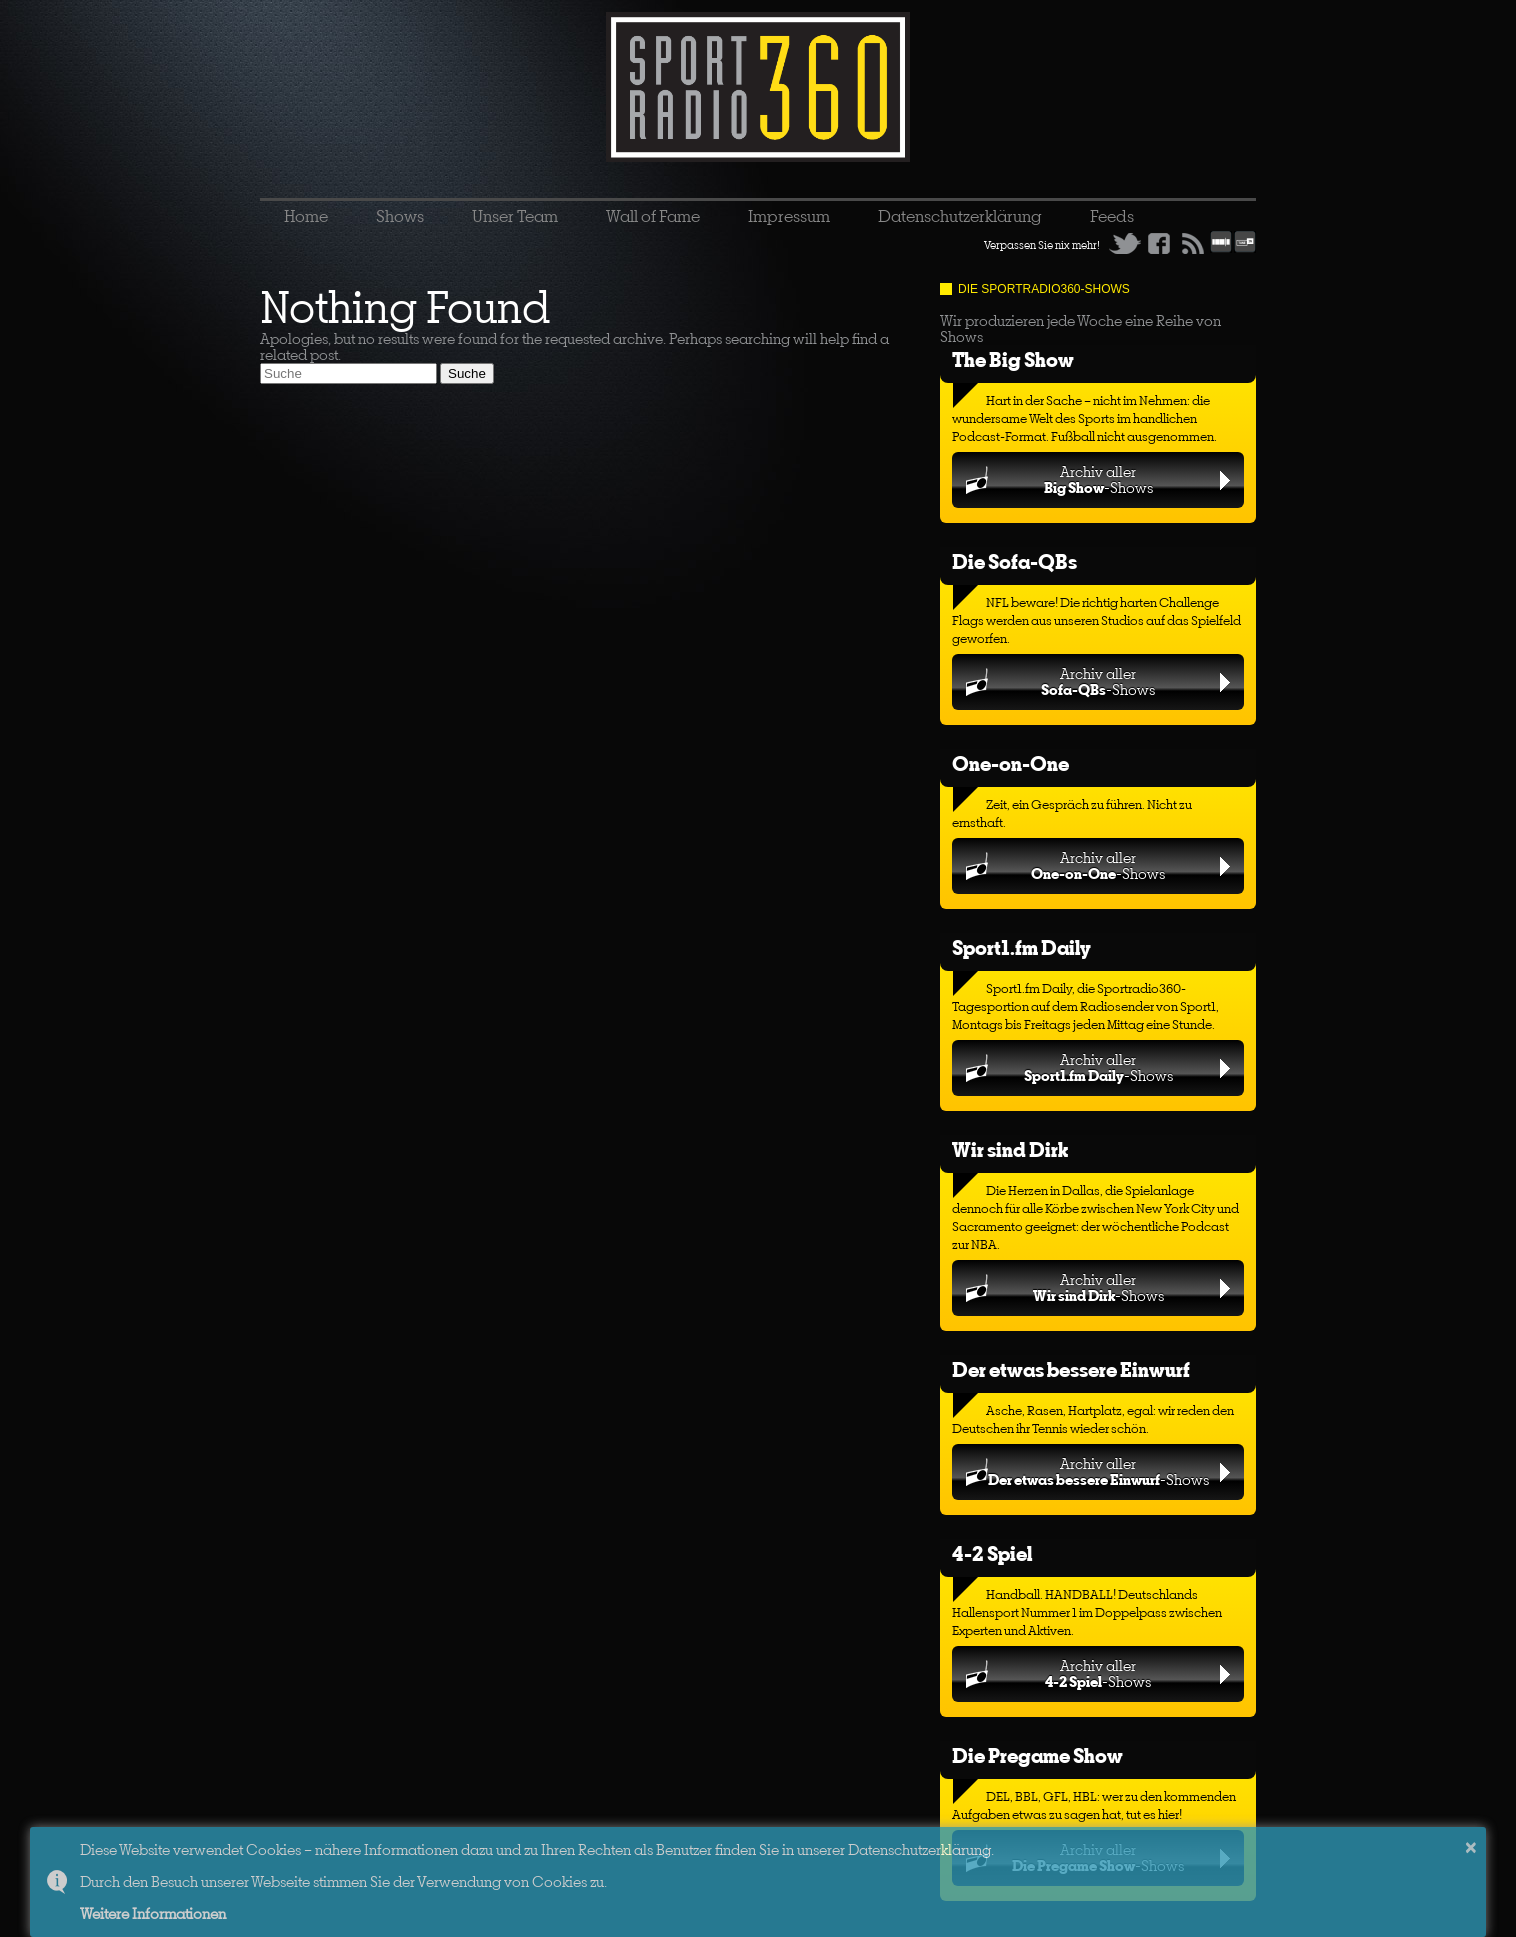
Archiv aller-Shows (1098, 479)
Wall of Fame (653, 216)
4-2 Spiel (992, 1553)
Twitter (1125, 243)
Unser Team (515, 216)
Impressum (789, 216)
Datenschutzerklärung (960, 216)
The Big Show (1013, 359)
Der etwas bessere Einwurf (1071, 1369)
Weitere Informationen (153, 1913)
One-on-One (1010, 763)
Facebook (1159, 243)
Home (306, 216)
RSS (1193, 243)
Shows (400, 216)
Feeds (1112, 216)
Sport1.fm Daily (1021, 947)
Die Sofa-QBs (1014, 561)
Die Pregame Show (1037, 1755)
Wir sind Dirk (1010, 1149)
